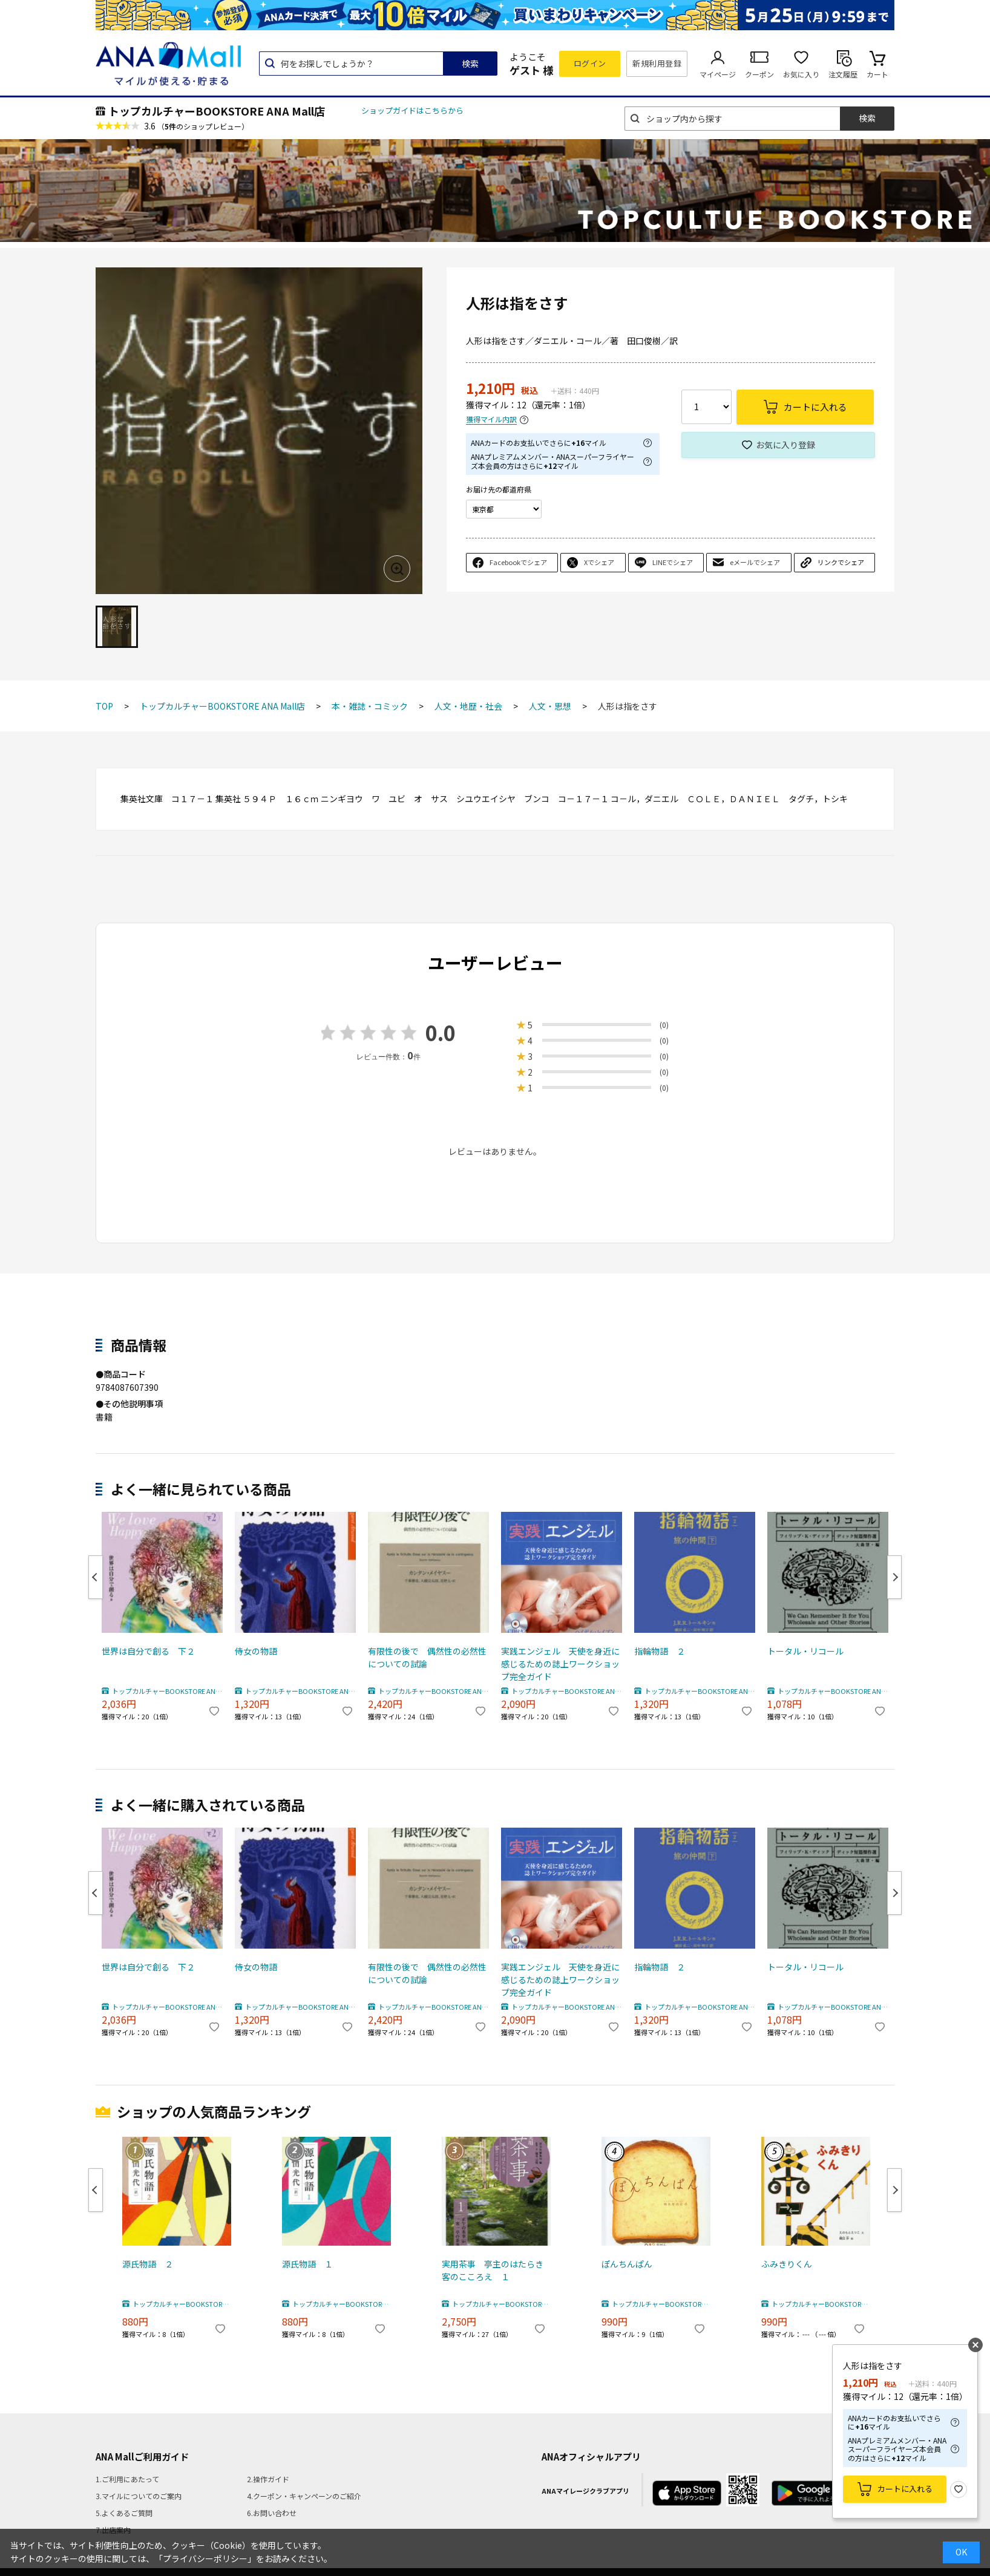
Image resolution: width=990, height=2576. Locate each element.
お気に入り (801, 74)
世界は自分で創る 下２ (148, 1651)
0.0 (440, 1032)
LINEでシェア (672, 562)
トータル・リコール (805, 1651)
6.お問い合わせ (272, 2513)
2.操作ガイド (268, 2479)
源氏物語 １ (307, 2264)
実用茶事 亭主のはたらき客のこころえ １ (492, 2270)
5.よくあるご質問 (124, 2513)
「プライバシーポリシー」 (205, 2558)
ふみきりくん (786, 2264)
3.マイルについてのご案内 (139, 2496)
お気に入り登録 (785, 445)
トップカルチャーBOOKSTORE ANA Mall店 (216, 111)
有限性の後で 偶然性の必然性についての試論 (427, 1657)
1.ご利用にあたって (127, 2479)
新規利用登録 (656, 63)
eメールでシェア (755, 562)
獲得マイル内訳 (491, 419)
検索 (470, 63)
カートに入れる (905, 2488)
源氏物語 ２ (147, 2264)
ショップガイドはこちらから (412, 110)
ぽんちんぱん (627, 2264)
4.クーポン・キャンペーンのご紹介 (304, 2496)
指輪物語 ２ (659, 1651)
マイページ (718, 74)
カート (877, 74)
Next (894, 1577)
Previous (95, 1577)
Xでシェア (599, 562)
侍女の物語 (256, 1651)
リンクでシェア (841, 562)
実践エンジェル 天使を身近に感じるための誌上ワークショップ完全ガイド (560, 1663)
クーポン (759, 74)
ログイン (590, 63)
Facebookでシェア (518, 562)
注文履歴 (842, 74)
